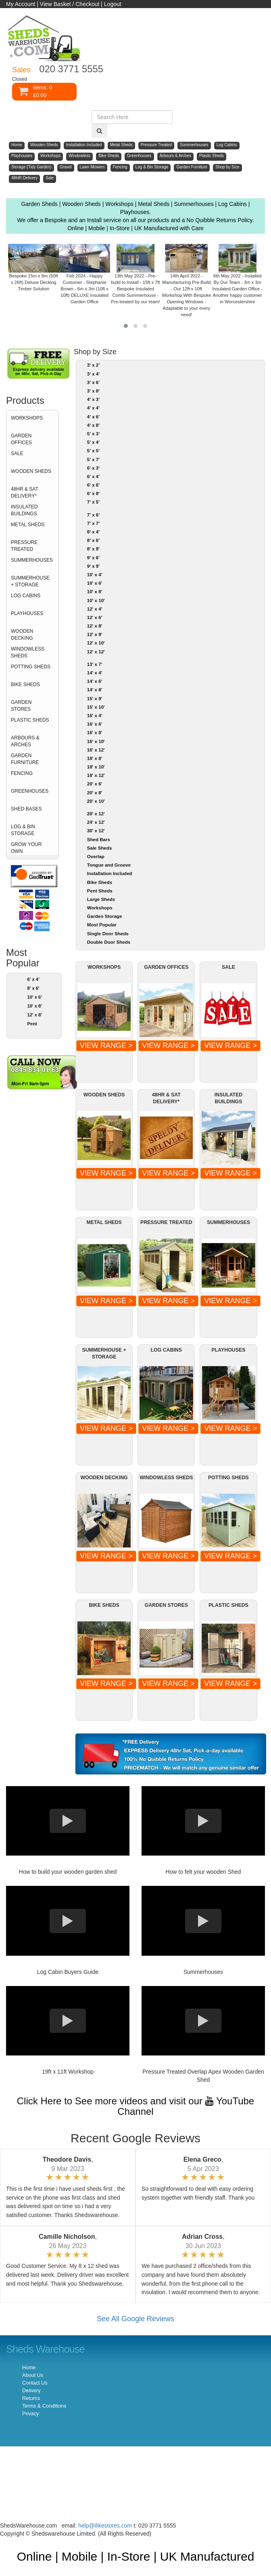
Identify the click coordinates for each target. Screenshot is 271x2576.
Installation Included (109, 873)
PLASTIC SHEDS (30, 720)
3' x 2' (93, 365)
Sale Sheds (99, 848)
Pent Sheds (100, 890)
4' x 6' (93, 416)
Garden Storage (104, 916)
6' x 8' (93, 493)
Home (29, 2367)
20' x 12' (96, 813)
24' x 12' (96, 822)
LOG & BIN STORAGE (23, 830)
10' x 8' (34, 1006)
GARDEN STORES (21, 705)
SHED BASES (26, 809)
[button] (126, 326)
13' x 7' (94, 664)
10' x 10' (96, 600)
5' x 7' (93, 459)
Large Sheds (101, 899)
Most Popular (102, 924)
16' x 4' (94, 715)
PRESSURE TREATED (24, 546)
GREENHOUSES (29, 791)
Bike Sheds (99, 882)
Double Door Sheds (108, 942)
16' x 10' (96, 741)
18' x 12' (96, 775)
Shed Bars (98, 839)
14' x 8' (94, 689)
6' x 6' (93, 485)
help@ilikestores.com (105, 2525)
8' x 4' (93, 531)
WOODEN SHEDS (31, 471)
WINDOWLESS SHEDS (27, 652)
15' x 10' (96, 707)
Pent (32, 1023)
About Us (32, 2375)
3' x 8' (93, 390)
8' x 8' (93, 548)
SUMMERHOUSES (32, 560)
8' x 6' (33, 988)
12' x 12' (96, 651)
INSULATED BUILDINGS (24, 510)
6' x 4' (33, 979)
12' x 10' (96, 642)
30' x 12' (96, 830)
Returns (31, 2398)
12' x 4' (94, 609)
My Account (20, 4)
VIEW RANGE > (106, 1045)
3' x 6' (93, 382)
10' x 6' (34, 997)
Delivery (31, 2390)
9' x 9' (93, 566)
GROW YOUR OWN (26, 848)
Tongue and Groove (109, 865)
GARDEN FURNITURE (25, 759)
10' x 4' (94, 574)
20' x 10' (96, 801)
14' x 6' (94, 681)
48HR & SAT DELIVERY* (24, 492)
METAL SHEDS (27, 524)
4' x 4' (93, 407)
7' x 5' (93, 502)
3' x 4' (93, 374)
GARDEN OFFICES (21, 439)
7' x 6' (93, 514)
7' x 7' (93, 523)
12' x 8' (34, 1014)
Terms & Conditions (44, 2406)
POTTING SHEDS (30, 667)
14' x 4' (94, 672)
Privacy (30, 2413)
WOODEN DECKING (22, 634)
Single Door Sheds (108, 933)
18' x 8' (94, 758)
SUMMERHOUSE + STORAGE (30, 581)
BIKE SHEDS (25, 684)
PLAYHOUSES (27, 613)
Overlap (95, 856)
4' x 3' (93, 399)
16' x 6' (94, 724)
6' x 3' (93, 468)
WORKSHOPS (27, 418)
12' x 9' (94, 634)
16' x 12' (96, 749)
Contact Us (34, 2383)
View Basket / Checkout (70, 4)
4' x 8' (93, 425)
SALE (17, 453)
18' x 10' (96, 766)
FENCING (22, 773)
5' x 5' (93, 450)
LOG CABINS (25, 595)
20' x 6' (94, 783)
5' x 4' (93, 442)
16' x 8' (94, 732)
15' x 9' (94, 698)
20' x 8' (94, 792)
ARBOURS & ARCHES (25, 741)
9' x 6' (93, 557)
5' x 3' (93, 433)
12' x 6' (94, 617)
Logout (112, 4)
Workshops (100, 907)
